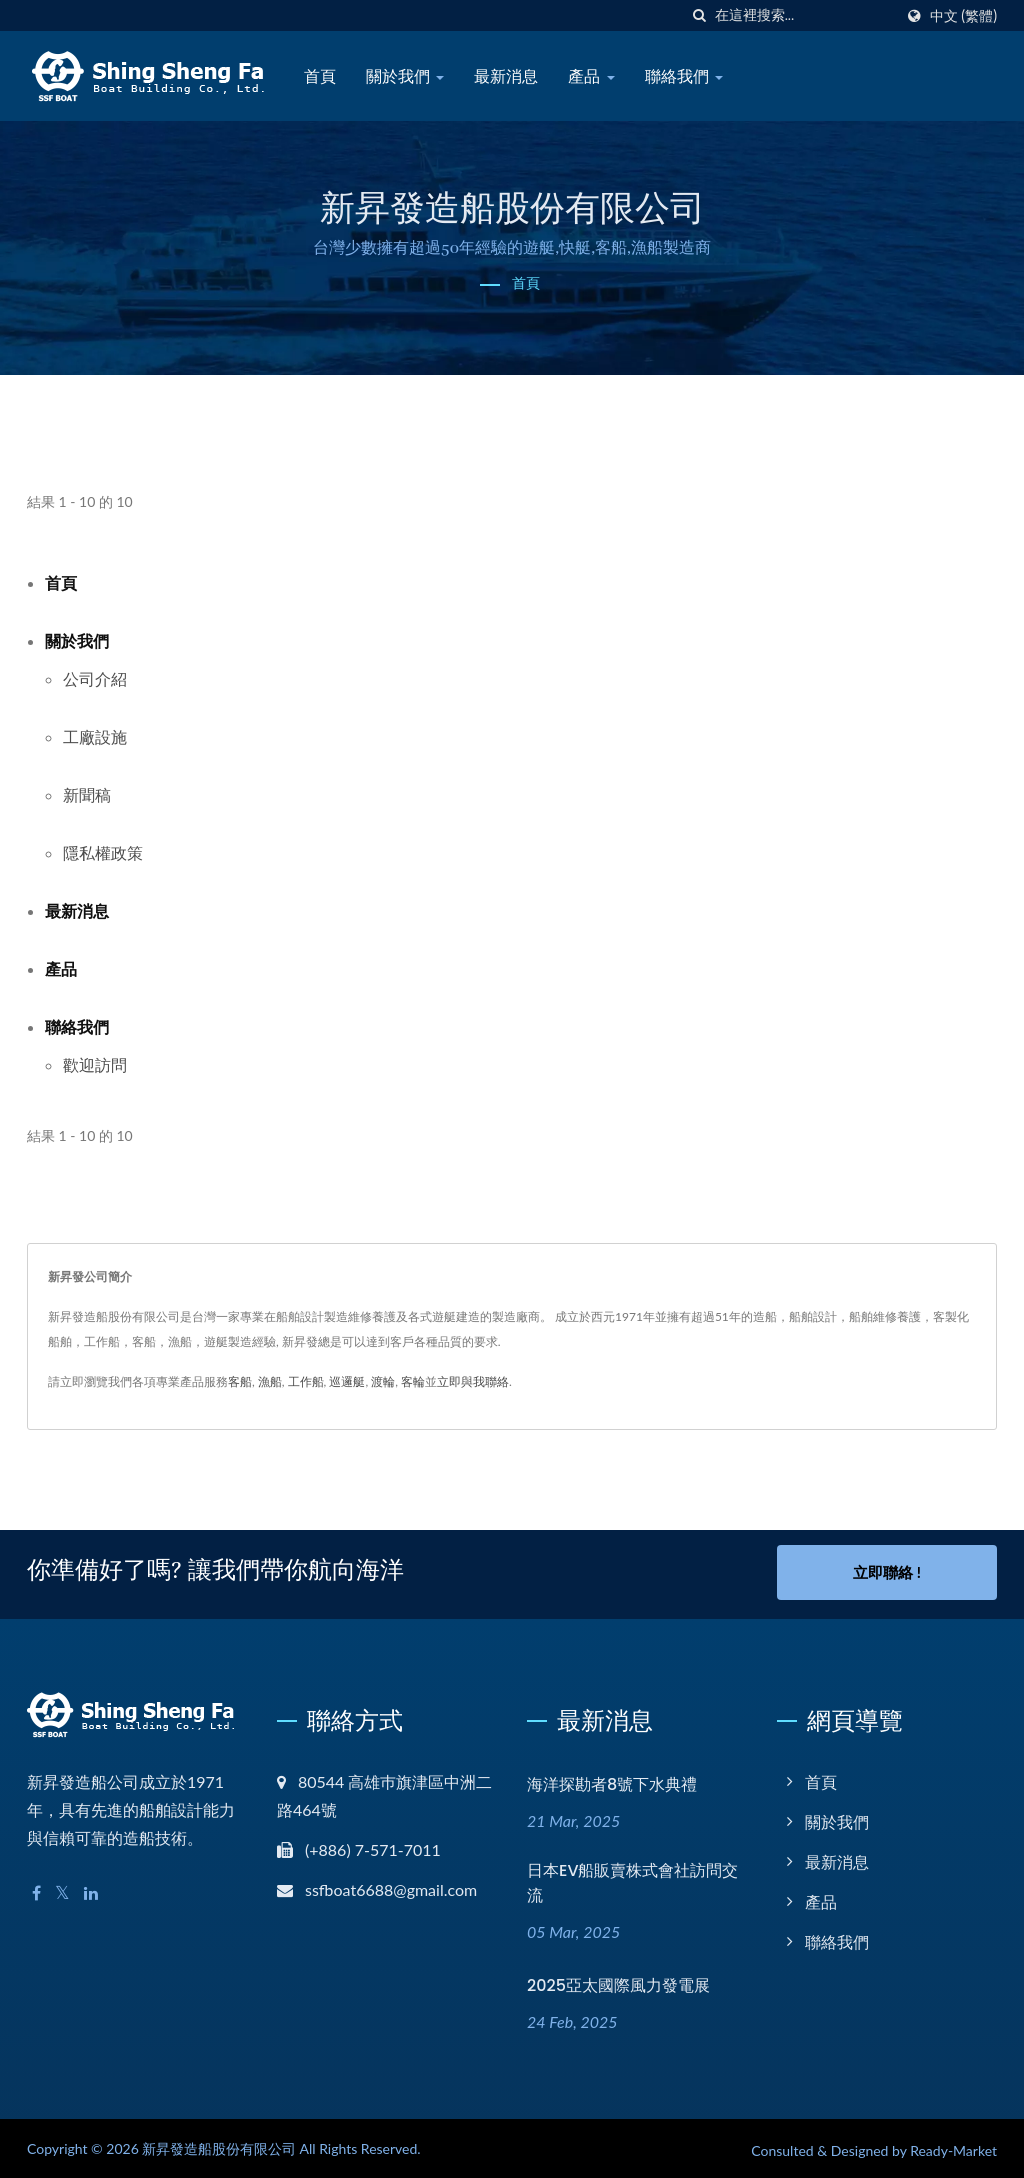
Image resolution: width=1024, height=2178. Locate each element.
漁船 (270, 1381)
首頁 (320, 76)
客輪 (413, 1381)
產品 (591, 76)
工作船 (306, 1381)
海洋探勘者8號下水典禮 (612, 1780)
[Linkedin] (91, 1889)
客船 (240, 1381)
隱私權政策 (103, 852)
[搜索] (700, 15)
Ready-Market (953, 2146)
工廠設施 (95, 736)
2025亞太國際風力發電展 (618, 1981)
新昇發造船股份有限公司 (219, 2144)
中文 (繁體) (963, 16)
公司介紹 (95, 678)
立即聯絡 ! (887, 1572)
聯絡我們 (684, 76)
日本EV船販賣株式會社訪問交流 (633, 1879)
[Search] (804, 15)
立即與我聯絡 (473, 1381)
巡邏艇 (347, 1381)
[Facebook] (36, 1889)
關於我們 (405, 76)
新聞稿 (87, 794)
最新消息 (506, 76)
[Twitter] (62, 1889)
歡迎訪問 (95, 1064)
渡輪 (383, 1381)
